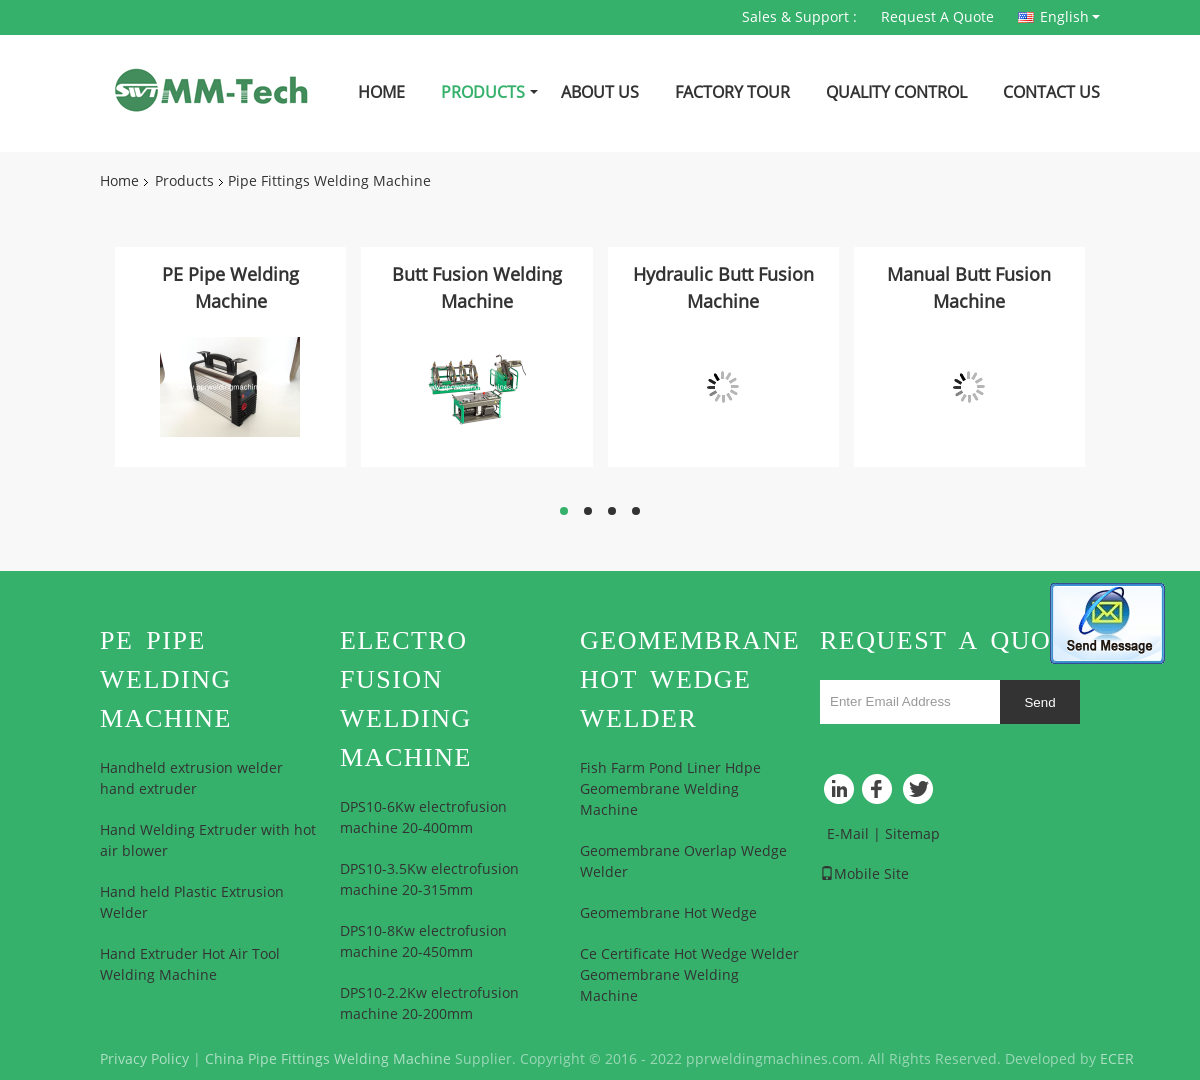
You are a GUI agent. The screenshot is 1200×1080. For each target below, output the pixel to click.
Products (483, 92)
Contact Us (1051, 92)
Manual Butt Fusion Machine (969, 288)
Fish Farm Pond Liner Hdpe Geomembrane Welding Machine (670, 789)
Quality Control (896, 92)
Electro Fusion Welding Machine (406, 699)
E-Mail (848, 834)
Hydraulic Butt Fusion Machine (723, 288)
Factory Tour (732, 92)
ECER (1117, 1059)
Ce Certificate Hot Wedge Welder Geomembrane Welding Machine (689, 975)
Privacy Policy (144, 1059)
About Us (600, 92)
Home (381, 92)
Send (1039, 702)
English (1070, 17)
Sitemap (912, 834)
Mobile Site (864, 874)
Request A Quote (937, 17)
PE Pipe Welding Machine (230, 288)
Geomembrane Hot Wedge (668, 913)
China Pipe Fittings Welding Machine (328, 1059)
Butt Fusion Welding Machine (477, 288)
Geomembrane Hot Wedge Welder (690, 679)
